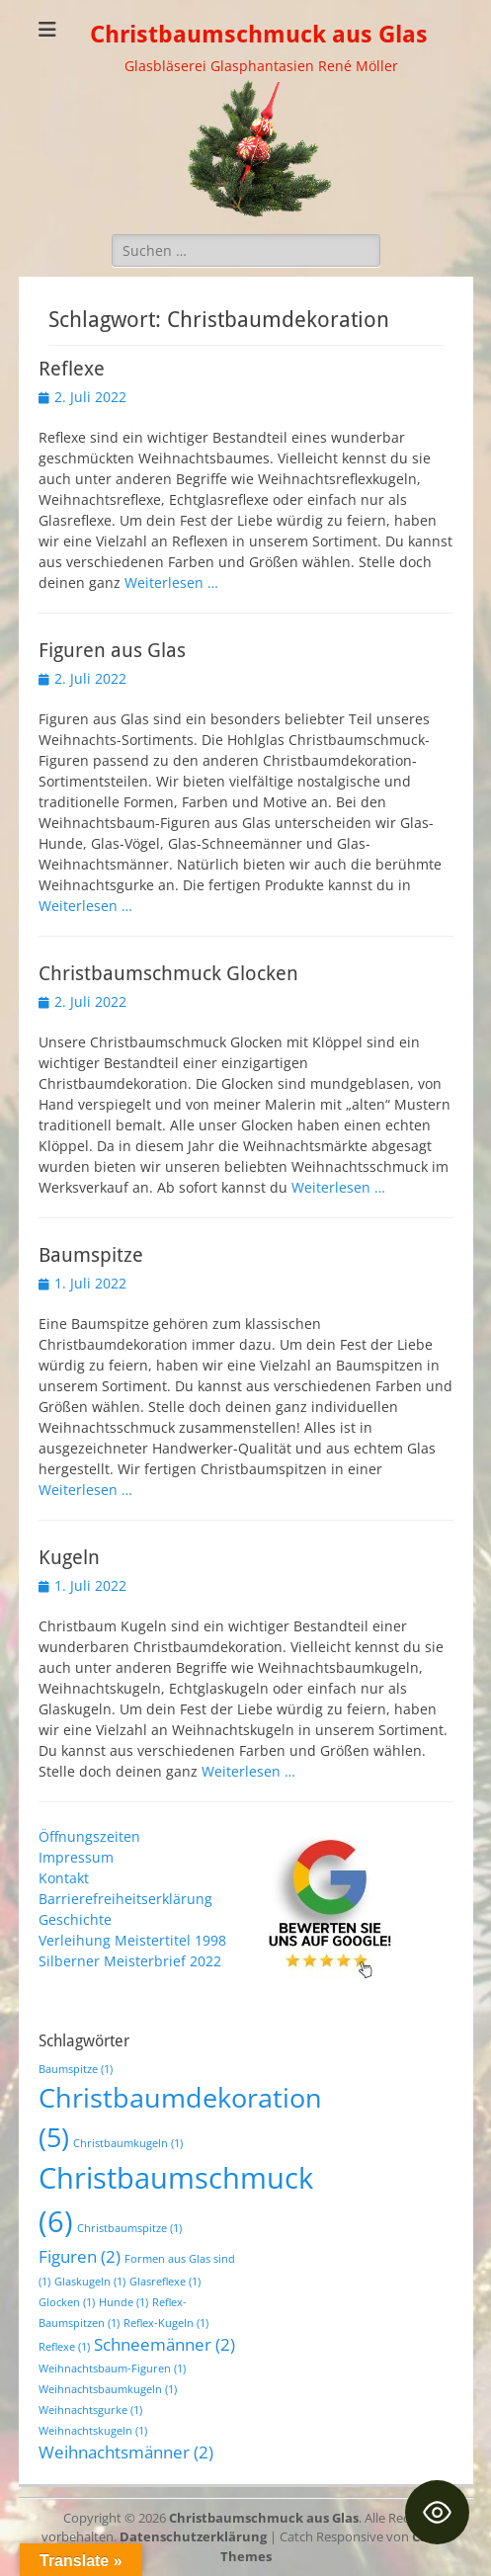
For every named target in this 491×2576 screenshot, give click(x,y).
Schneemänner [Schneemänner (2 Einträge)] (164, 2344)
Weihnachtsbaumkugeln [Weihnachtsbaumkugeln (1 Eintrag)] (108, 2389)
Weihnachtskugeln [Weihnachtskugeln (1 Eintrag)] (93, 2431)
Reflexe (72, 368)
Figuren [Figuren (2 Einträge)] (80, 2256)
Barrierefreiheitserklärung (125, 1898)
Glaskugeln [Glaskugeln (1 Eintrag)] (89, 2281)
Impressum (76, 1857)
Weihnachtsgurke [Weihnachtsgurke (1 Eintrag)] (90, 2410)
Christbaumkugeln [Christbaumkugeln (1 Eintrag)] (128, 2143)
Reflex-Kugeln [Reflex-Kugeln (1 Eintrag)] (165, 2323)
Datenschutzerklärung (193, 2536)
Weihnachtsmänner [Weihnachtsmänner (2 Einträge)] (126, 2452)
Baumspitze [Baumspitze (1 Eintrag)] (76, 2069)
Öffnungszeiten (89, 1836)
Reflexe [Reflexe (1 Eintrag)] (64, 2347)
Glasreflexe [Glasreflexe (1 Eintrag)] (165, 2281)
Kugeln (69, 1557)
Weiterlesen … (171, 582)
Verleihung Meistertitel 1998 (132, 1940)
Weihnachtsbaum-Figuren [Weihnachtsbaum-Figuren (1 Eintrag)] (112, 2368)
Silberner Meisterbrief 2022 (130, 1961)
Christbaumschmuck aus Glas (259, 34)
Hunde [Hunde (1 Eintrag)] (123, 2302)
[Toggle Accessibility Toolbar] (437, 2512)
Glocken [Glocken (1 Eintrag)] (67, 2302)
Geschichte (75, 1919)
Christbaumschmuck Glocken (168, 973)
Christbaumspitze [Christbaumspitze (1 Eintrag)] (129, 2228)
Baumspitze (91, 1255)
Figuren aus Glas (112, 650)
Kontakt (64, 1878)
